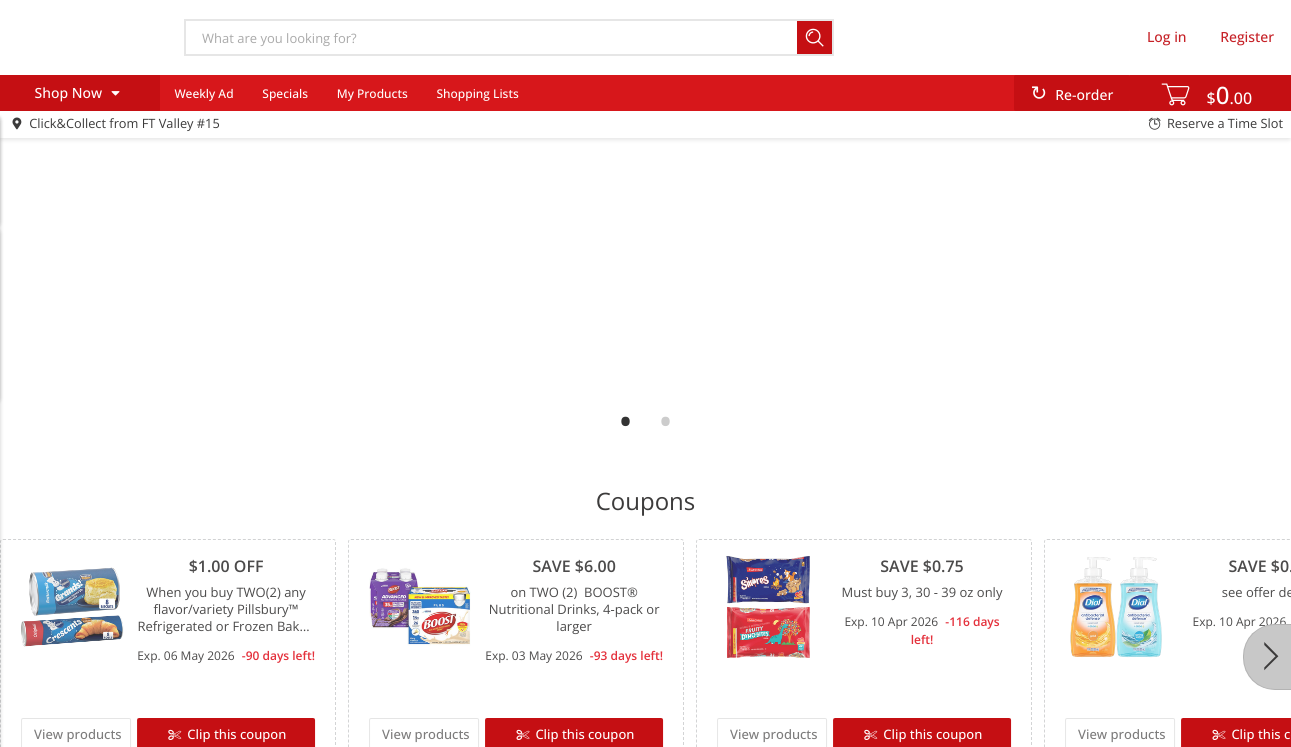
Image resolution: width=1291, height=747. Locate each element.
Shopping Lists (477, 93)
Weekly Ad (203, 93)
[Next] (1267, 657)
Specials (285, 93)
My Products (372, 93)
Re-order (1084, 95)
